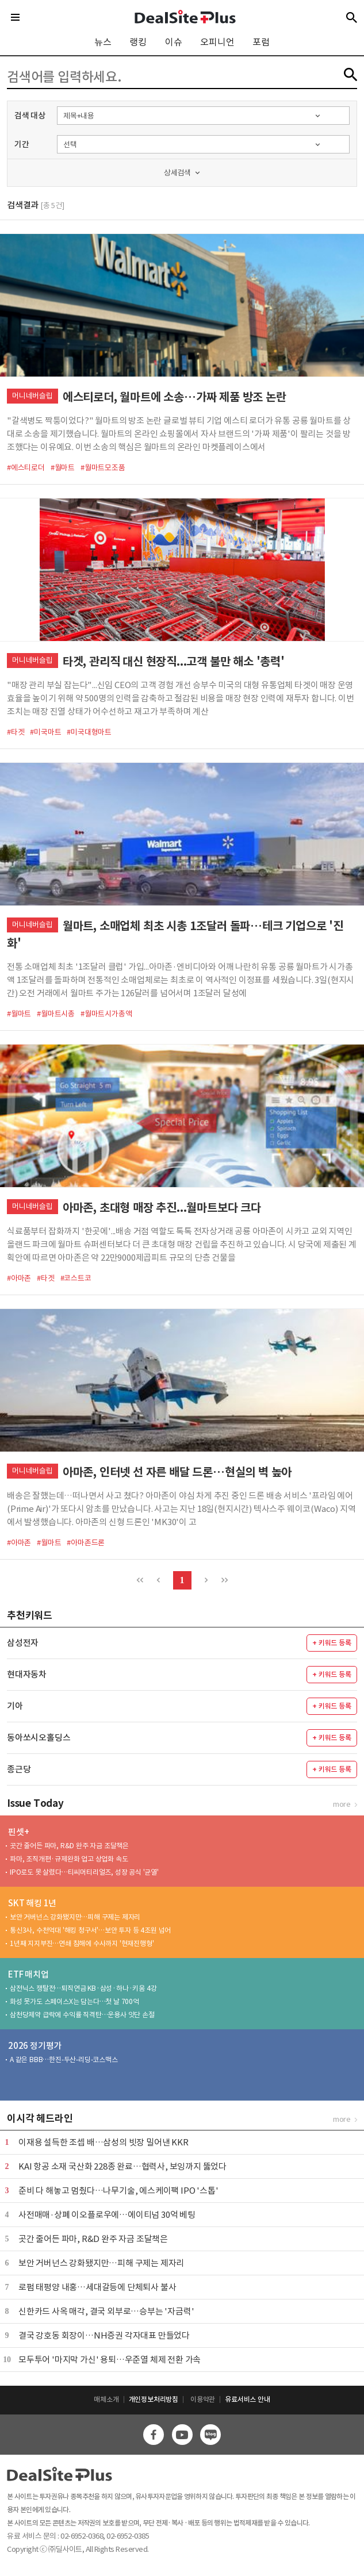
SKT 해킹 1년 (32, 1903)
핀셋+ (18, 1832)
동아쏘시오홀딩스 (38, 1737)
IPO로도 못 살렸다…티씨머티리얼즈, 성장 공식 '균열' (84, 1872)
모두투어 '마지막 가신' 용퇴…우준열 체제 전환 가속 (109, 2359)
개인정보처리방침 (153, 2399)
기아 (15, 1705)
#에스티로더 (26, 468)
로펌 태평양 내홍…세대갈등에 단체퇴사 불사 (97, 2287)
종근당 (18, 1769)
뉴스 (103, 42)
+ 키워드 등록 (331, 1642)
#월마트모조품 (103, 468)
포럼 (261, 42)
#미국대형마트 (89, 732)
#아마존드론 (86, 1543)
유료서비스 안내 (247, 2399)
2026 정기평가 (35, 2045)
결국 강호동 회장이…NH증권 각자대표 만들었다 (104, 2335)
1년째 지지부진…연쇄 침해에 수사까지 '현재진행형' (82, 1943)
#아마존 (19, 1278)
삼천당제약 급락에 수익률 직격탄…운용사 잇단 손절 (82, 2014)
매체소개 (106, 2399)
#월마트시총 (56, 1014)
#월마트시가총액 (106, 1014)
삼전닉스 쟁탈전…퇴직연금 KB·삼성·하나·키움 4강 (83, 1988)
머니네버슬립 (32, 396)
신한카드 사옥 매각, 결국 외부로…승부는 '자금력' (106, 2311)
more (342, 1804)
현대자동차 (27, 1674)
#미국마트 (45, 732)
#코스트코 (75, 1278)
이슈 (173, 42)
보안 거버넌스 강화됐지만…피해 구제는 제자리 (75, 1917)
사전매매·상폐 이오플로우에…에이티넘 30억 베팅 (107, 2214)
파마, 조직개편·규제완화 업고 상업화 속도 (69, 1859)
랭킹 (138, 42)
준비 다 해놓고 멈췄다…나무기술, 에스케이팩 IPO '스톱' (118, 2190)
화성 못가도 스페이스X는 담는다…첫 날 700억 (74, 2001)
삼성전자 (23, 1642)
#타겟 (15, 732)
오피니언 (217, 42)
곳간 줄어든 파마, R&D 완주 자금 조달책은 (69, 1845)
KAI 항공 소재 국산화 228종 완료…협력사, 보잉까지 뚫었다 (122, 2166)
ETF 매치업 (28, 1974)
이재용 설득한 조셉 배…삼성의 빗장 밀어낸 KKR (103, 2142)
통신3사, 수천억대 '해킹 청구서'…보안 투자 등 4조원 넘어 (90, 1930)
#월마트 (63, 468)
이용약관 (202, 2399)
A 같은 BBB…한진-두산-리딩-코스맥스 (64, 2059)
